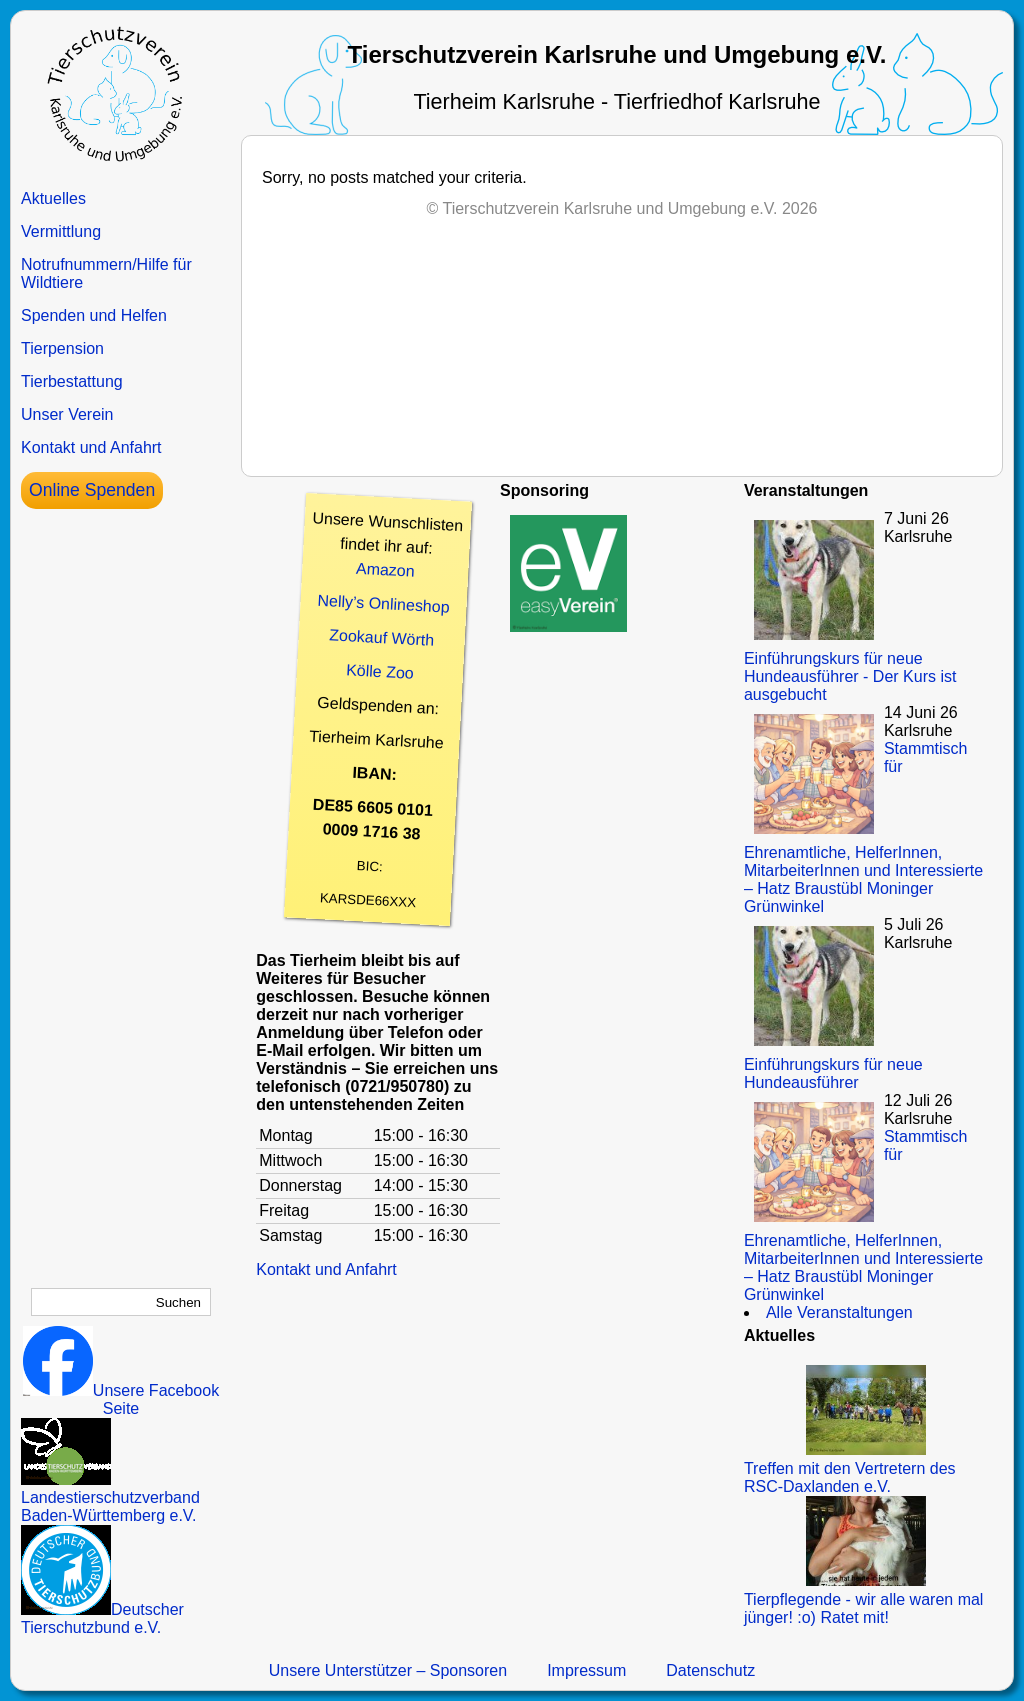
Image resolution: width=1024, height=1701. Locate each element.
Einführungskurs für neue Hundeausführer (833, 1073)
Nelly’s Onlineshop (383, 604)
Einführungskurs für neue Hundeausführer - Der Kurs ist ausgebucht (850, 676)
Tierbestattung (72, 381)
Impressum (586, 1670)
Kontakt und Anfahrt (91, 447)
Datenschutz (710, 1670)
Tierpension (62, 348)
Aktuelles (53, 198)
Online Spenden (92, 490)
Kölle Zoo (380, 671)
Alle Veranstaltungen (839, 1312)
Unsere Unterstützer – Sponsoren (388, 1670)
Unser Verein (67, 414)
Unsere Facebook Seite (121, 1399)
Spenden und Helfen (94, 315)
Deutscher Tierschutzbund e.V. (102, 1618)
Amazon (386, 570)
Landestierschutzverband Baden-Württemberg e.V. (110, 1497)
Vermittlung (61, 231)
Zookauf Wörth (382, 637)
